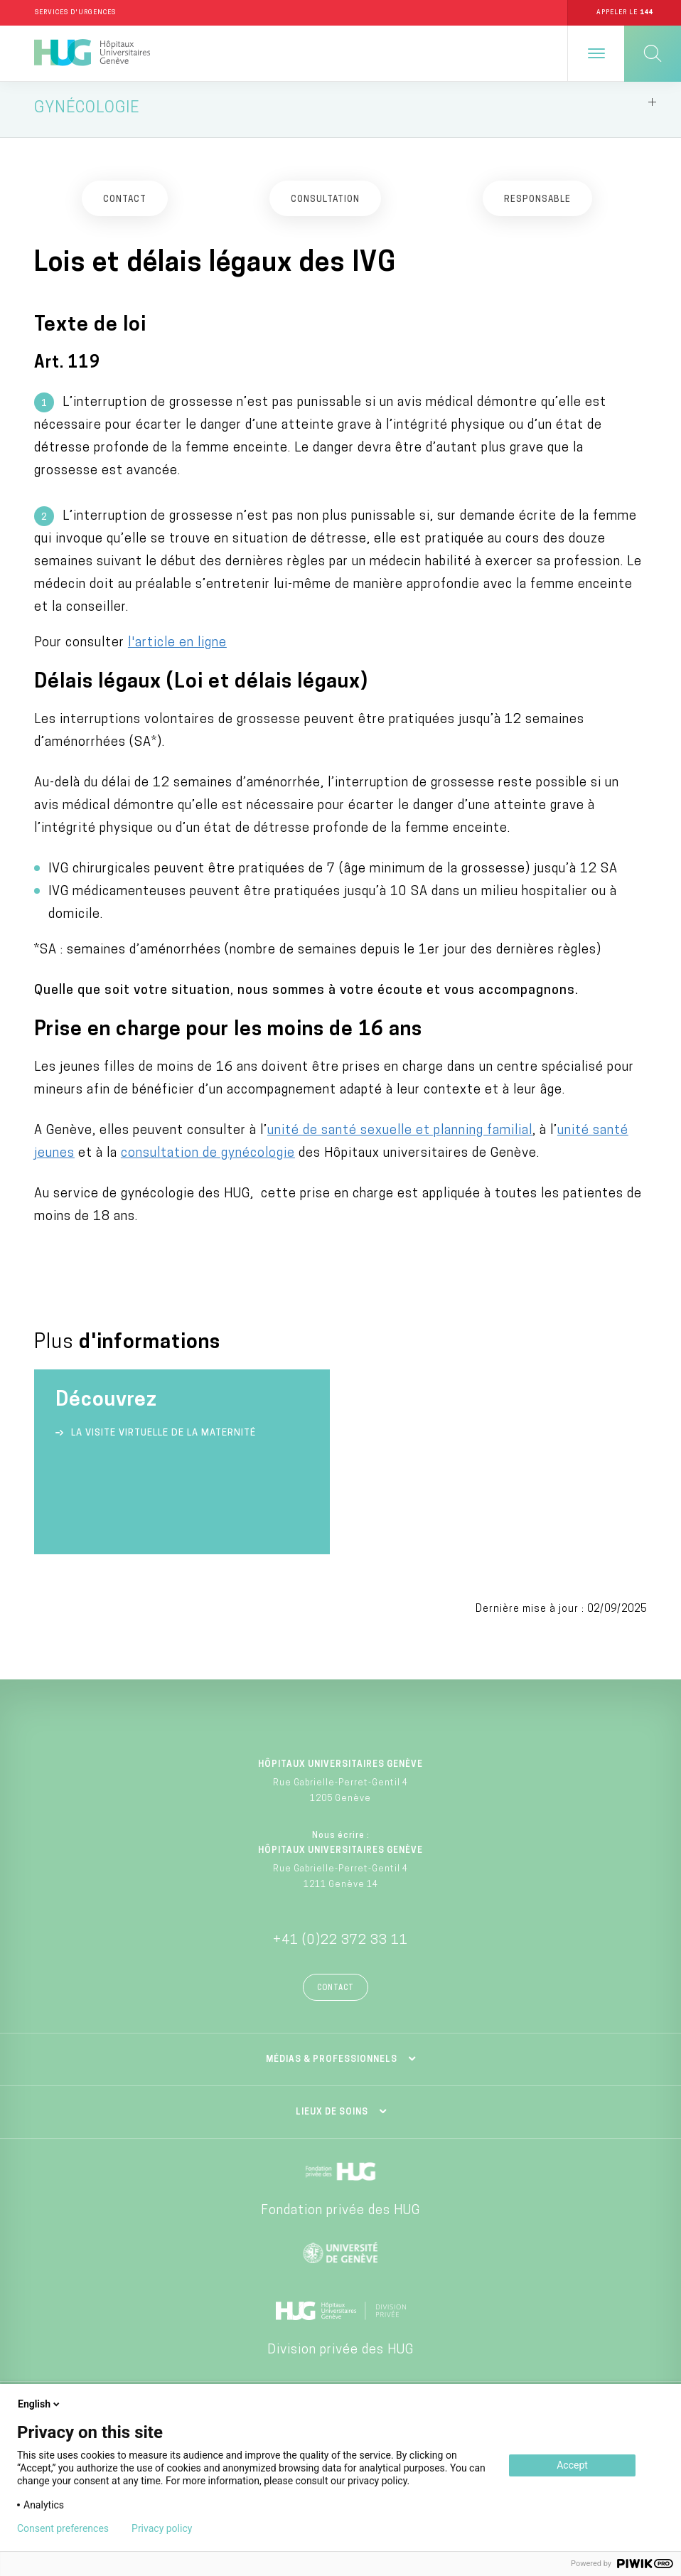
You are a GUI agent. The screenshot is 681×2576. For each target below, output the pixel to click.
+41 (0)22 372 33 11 (340, 1945)
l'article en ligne (177, 647)
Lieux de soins (332, 2116)
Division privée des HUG (340, 2354)
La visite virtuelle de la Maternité (163, 1437)
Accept (572, 2465)
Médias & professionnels (331, 2064)
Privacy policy (162, 2528)
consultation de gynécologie (208, 1158)
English (40, 2404)
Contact (335, 1993)
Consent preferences (63, 2528)
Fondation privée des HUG (340, 2215)
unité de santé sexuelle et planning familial (399, 1135)
